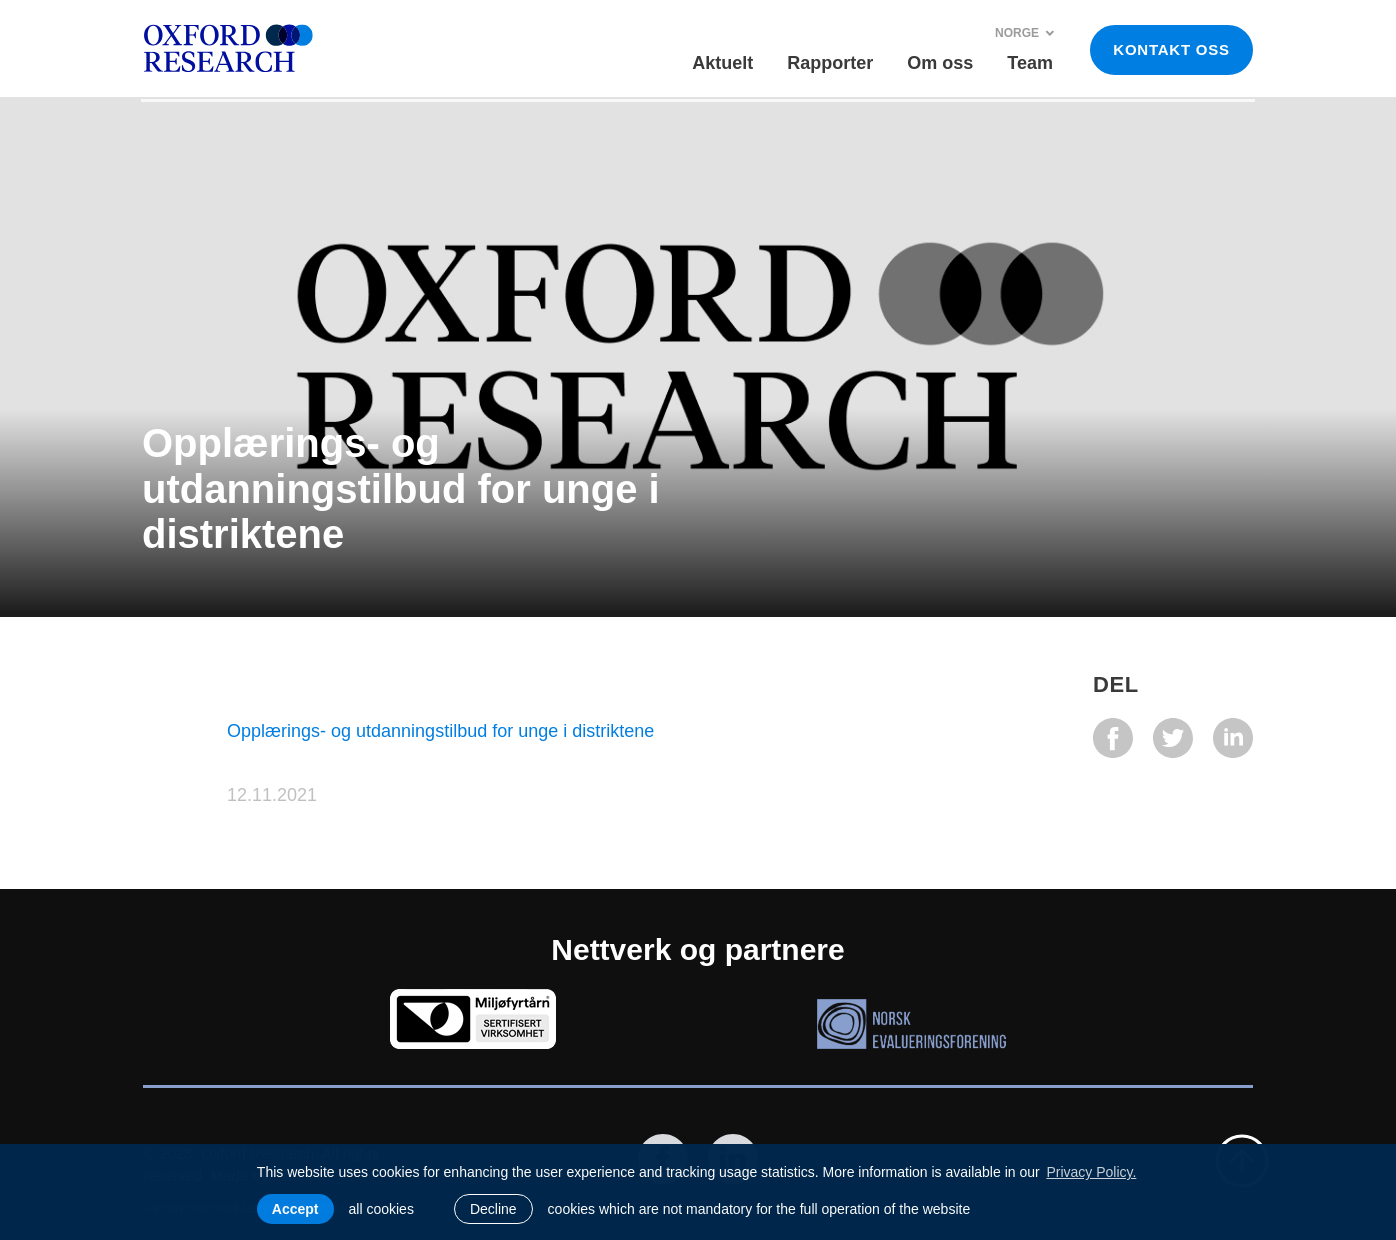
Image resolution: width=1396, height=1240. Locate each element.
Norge (1025, 33)
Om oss (940, 63)
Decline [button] (493, 1209)
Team (1030, 63)
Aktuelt (722, 63)
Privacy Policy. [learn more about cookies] (1091, 1172)
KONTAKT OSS (1171, 49)
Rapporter (830, 63)
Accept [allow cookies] (295, 1209)
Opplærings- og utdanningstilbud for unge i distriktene (440, 731)
